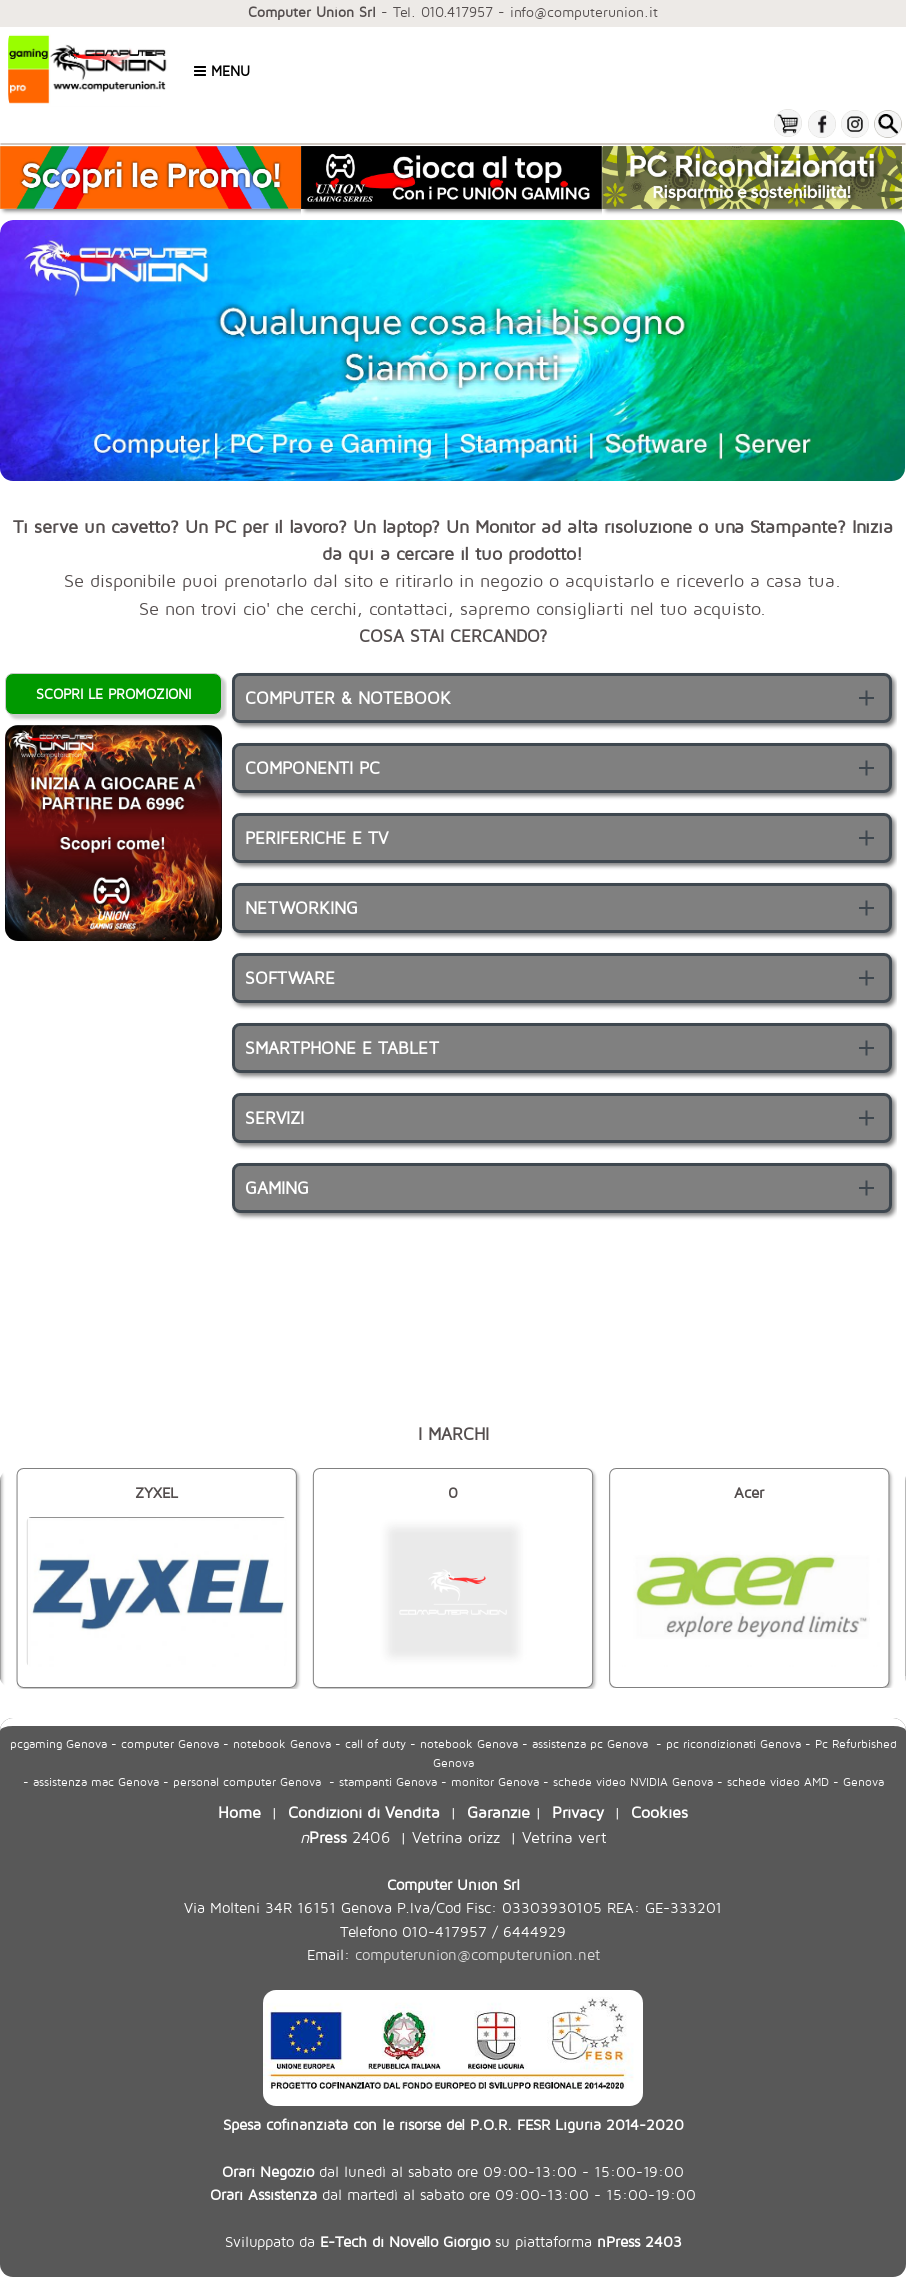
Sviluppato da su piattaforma (453, 2241)
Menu (222, 70)
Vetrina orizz (456, 1836)
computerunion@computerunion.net (477, 1954)
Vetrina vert (564, 1836)
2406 (345, 1836)
